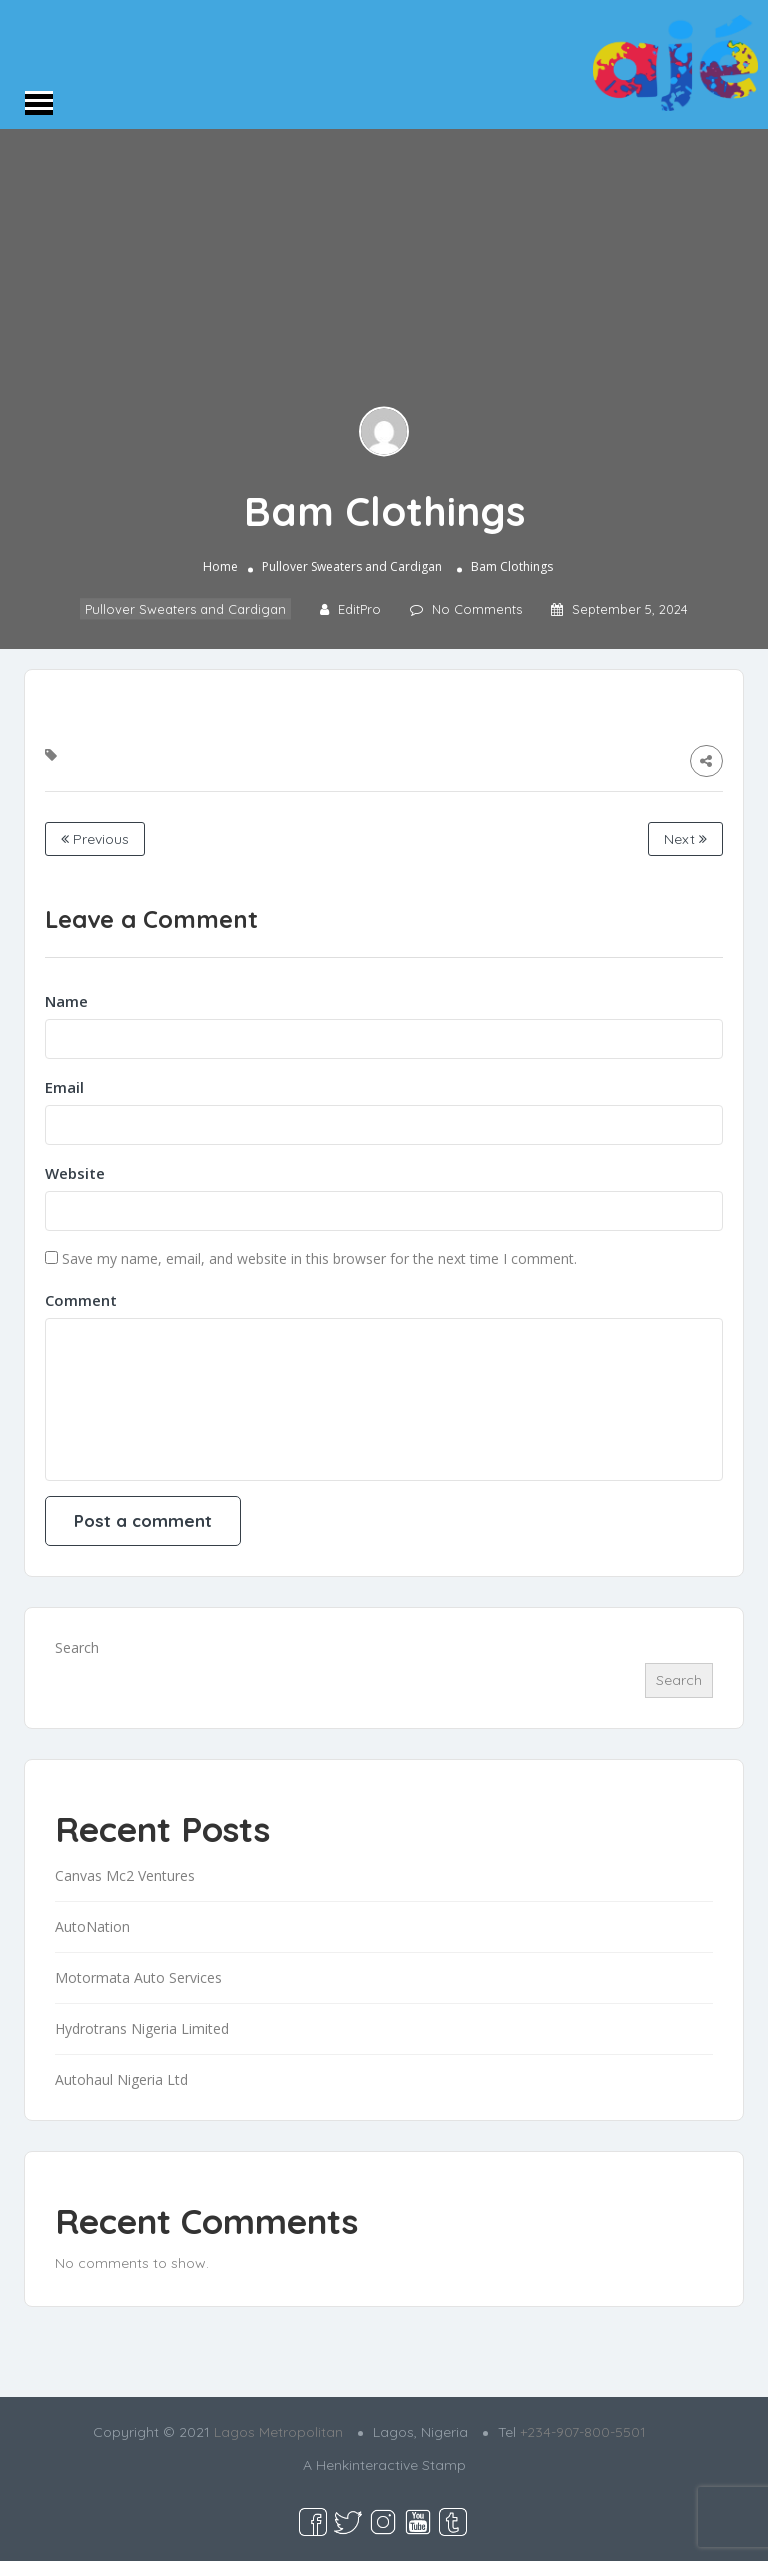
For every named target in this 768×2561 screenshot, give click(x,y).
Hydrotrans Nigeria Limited (142, 2028)
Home (220, 567)
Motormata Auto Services (138, 1977)
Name (66, 1001)
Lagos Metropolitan (278, 2432)
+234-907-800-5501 (583, 2432)
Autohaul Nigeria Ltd (121, 2079)
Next (685, 839)
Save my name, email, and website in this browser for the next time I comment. (319, 1258)
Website (75, 1173)
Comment (81, 1300)
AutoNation (92, 1926)
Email (64, 1087)
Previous (95, 839)
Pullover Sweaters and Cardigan (352, 567)
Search (77, 1647)
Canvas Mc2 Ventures (125, 1875)
